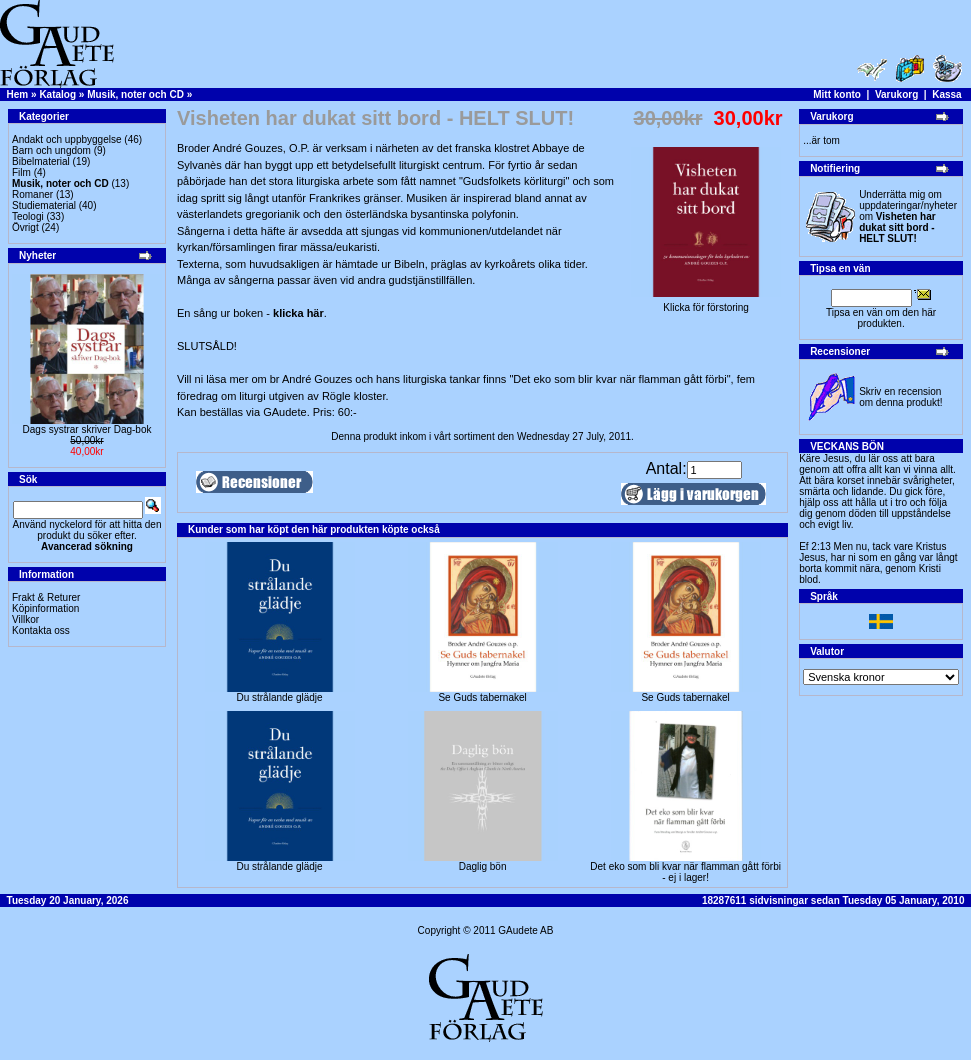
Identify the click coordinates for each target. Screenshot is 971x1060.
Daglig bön (483, 866)
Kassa (946, 94)
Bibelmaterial (41, 161)
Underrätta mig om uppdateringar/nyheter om (908, 216)
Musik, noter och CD (135, 94)
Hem (18, 94)
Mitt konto (837, 94)
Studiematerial (44, 205)
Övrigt (25, 227)
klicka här (298, 313)
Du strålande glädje (279, 697)
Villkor (25, 619)
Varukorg (896, 94)
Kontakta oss (41, 630)
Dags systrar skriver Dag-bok (87, 429)
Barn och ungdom (51, 150)
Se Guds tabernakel (482, 697)
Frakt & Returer (46, 597)
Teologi (28, 216)
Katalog (57, 94)
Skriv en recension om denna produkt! (900, 397)
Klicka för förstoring (706, 303)
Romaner (32, 194)
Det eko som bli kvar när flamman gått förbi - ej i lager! (685, 872)
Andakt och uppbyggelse (67, 139)
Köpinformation (45, 608)
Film (21, 172)
